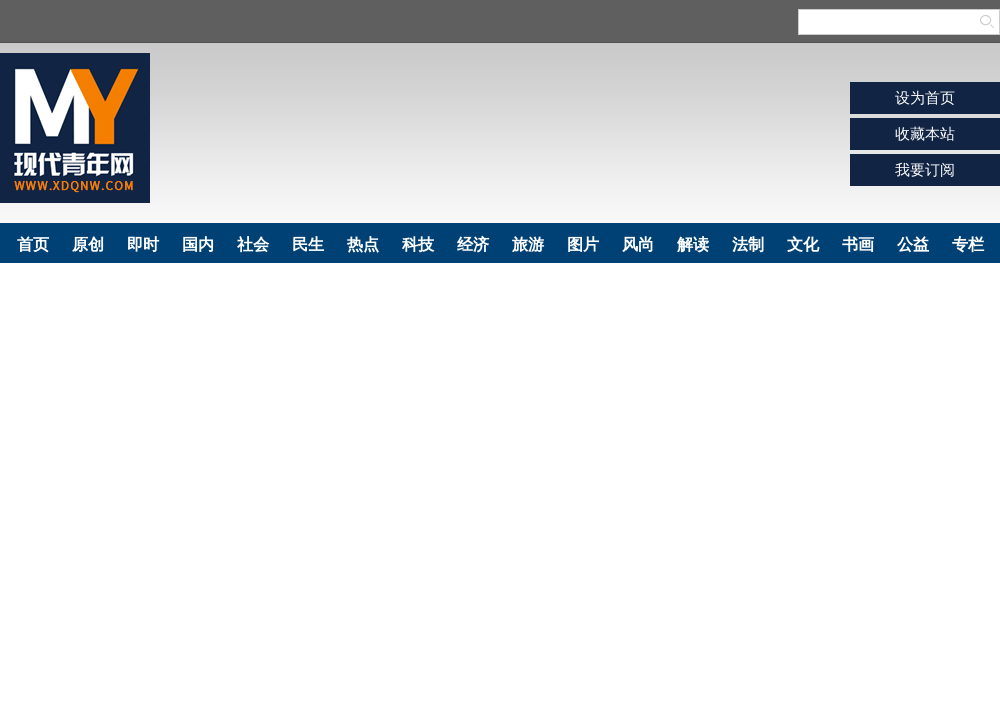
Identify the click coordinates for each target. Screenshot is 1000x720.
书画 (858, 244)
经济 (473, 244)
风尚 (638, 244)
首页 (33, 244)
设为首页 (925, 97)
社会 (253, 244)
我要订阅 (925, 169)
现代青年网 (75, 128)
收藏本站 (925, 133)
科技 (418, 244)
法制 (748, 244)
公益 (913, 244)
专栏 (968, 244)
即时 (143, 244)
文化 (803, 244)
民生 (308, 244)
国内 (198, 244)
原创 (88, 244)
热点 (363, 244)
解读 (693, 244)
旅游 (528, 244)
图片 (583, 244)
